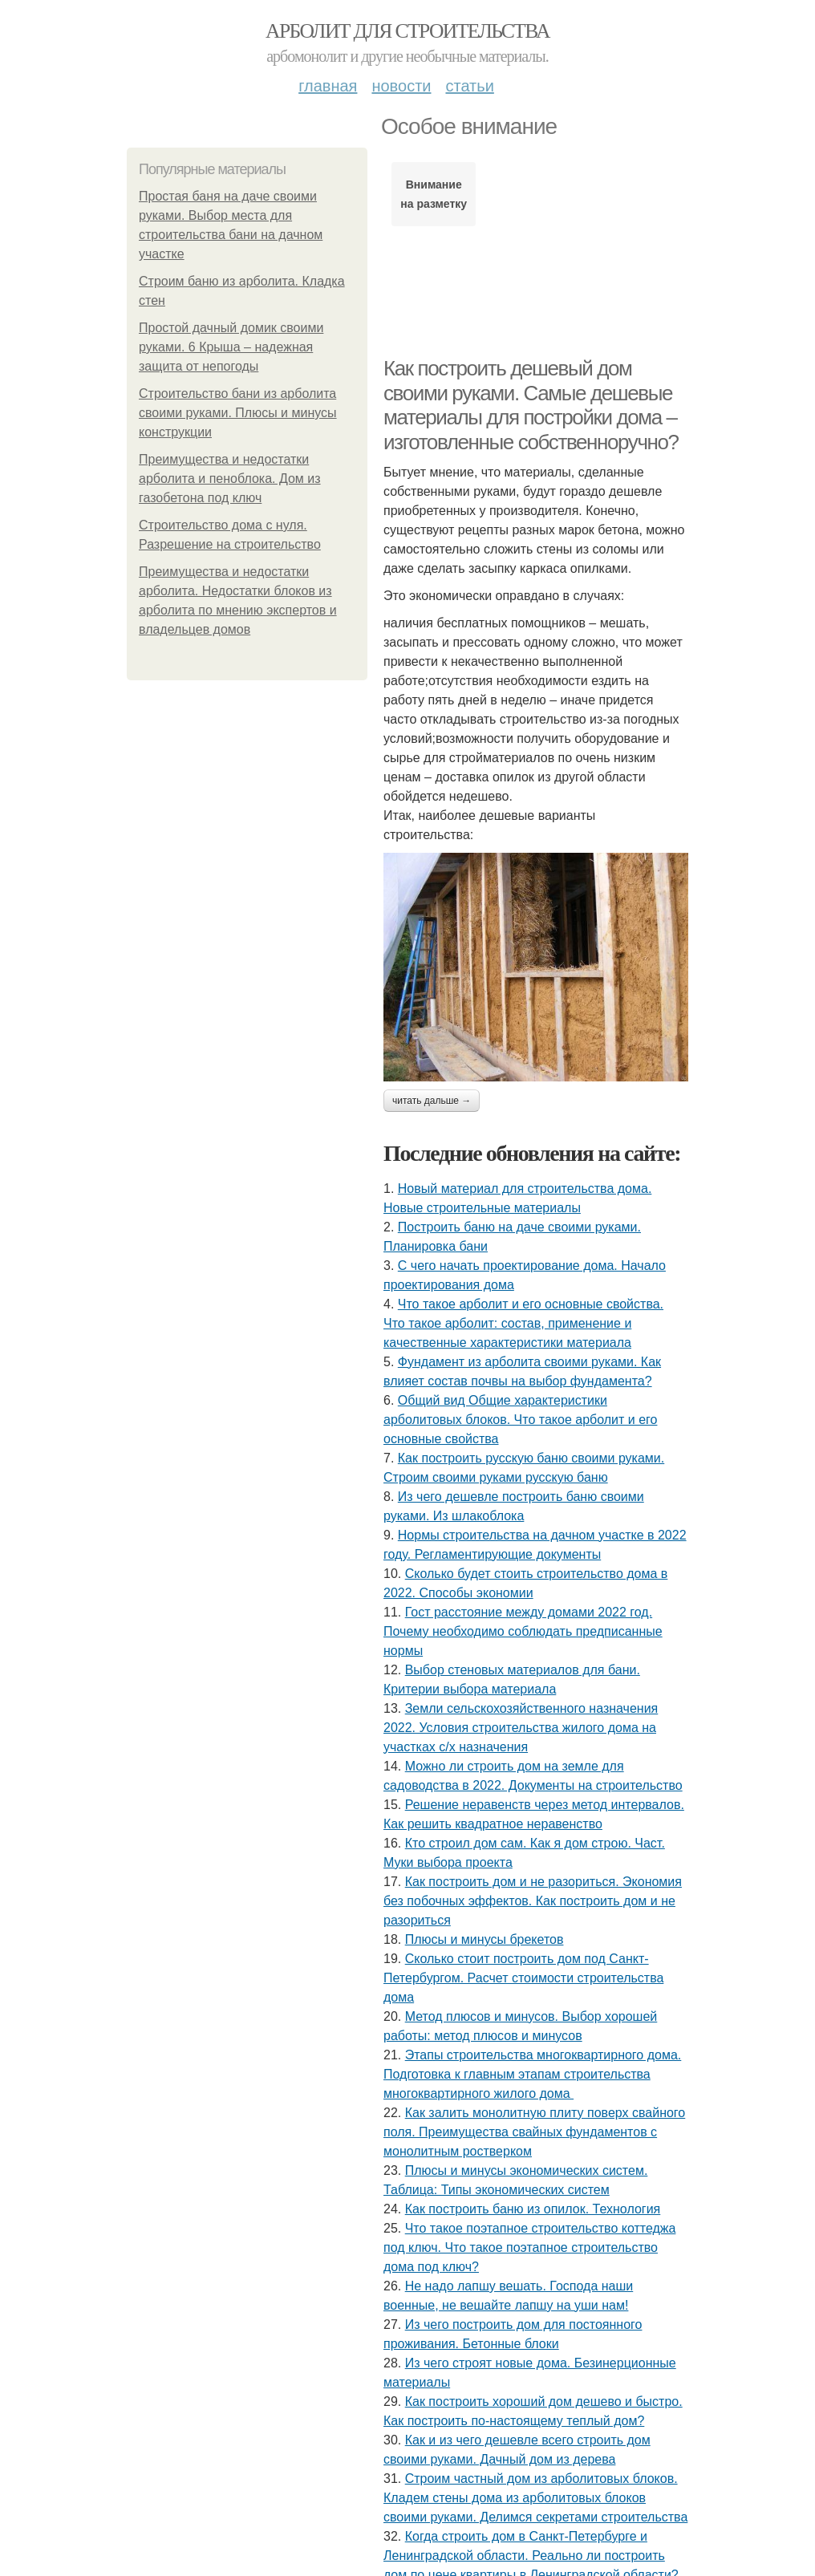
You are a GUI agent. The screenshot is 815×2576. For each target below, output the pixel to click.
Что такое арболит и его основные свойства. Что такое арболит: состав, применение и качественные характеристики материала (523, 1323)
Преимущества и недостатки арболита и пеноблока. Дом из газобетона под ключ (230, 478)
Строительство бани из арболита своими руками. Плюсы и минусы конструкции (238, 413)
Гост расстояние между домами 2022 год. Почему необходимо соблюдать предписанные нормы (523, 1631)
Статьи (469, 86)
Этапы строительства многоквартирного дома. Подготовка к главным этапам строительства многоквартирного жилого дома (532, 2074)
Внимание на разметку (433, 194)
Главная (327, 86)
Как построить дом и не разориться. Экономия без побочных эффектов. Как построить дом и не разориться (532, 1901)
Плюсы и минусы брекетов (484, 1939)
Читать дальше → (431, 1100)
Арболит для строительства (407, 31)
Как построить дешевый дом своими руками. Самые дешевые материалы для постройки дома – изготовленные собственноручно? (531, 405)
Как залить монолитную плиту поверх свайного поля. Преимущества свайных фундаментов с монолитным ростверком (534, 2132)
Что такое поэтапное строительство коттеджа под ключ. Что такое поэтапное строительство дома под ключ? (529, 2247)
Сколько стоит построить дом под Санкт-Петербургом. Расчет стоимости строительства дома (523, 1978)
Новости (401, 86)
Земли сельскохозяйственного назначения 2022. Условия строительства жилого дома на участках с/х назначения (520, 1728)
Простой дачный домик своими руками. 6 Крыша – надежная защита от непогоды (231, 347)
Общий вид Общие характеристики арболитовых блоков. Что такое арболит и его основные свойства (520, 1419)
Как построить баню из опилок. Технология (533, 2209)
